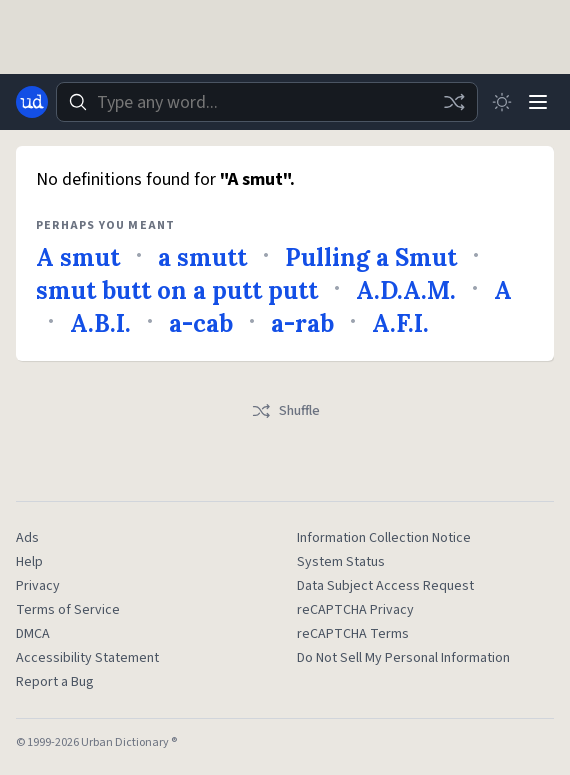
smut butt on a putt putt (177, 290)
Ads (27, 538)
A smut (78, 257)
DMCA (33, 634)
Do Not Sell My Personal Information (403, 658)
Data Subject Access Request (385, 586)
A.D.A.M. (406, 290)
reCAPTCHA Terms (353, 634)
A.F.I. (400, 323)
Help (29, 562)
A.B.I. (100, 323)
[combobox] (267, 102)
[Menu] (538, 102)
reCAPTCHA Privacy (355, 610)
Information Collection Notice (384, 538)
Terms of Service (68, 610)
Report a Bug (55, 682)
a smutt (202, 257)
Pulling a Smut (371, 257)
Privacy (38, 586)
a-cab (201, 323)
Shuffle (285, 411)
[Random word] (454, 102)
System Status (341, 562)
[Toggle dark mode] (502, 102)
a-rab (302, 323)
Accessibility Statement (87, 658)
